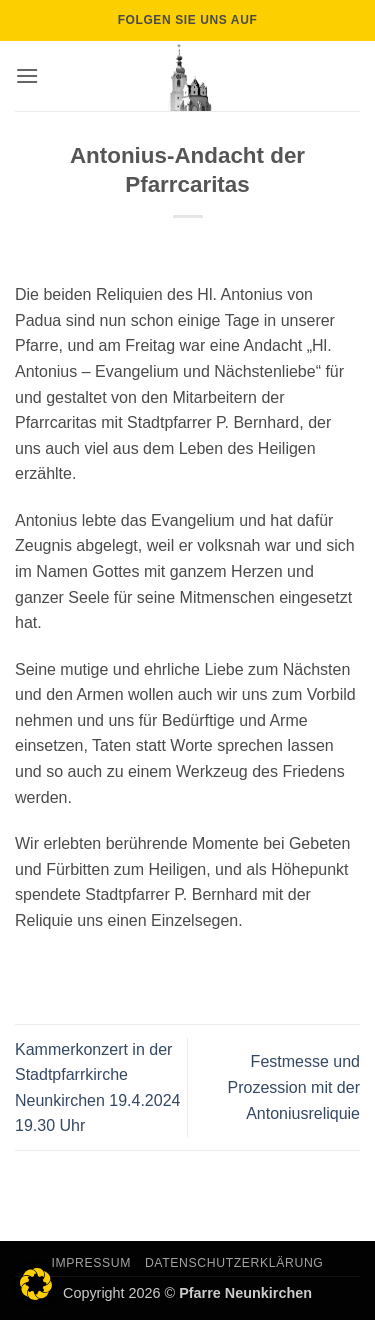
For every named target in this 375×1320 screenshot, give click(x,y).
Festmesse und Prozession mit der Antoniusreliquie (294, 1087)
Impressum (92, 1263)
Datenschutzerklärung (234, 1263)
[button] (27, 75)
